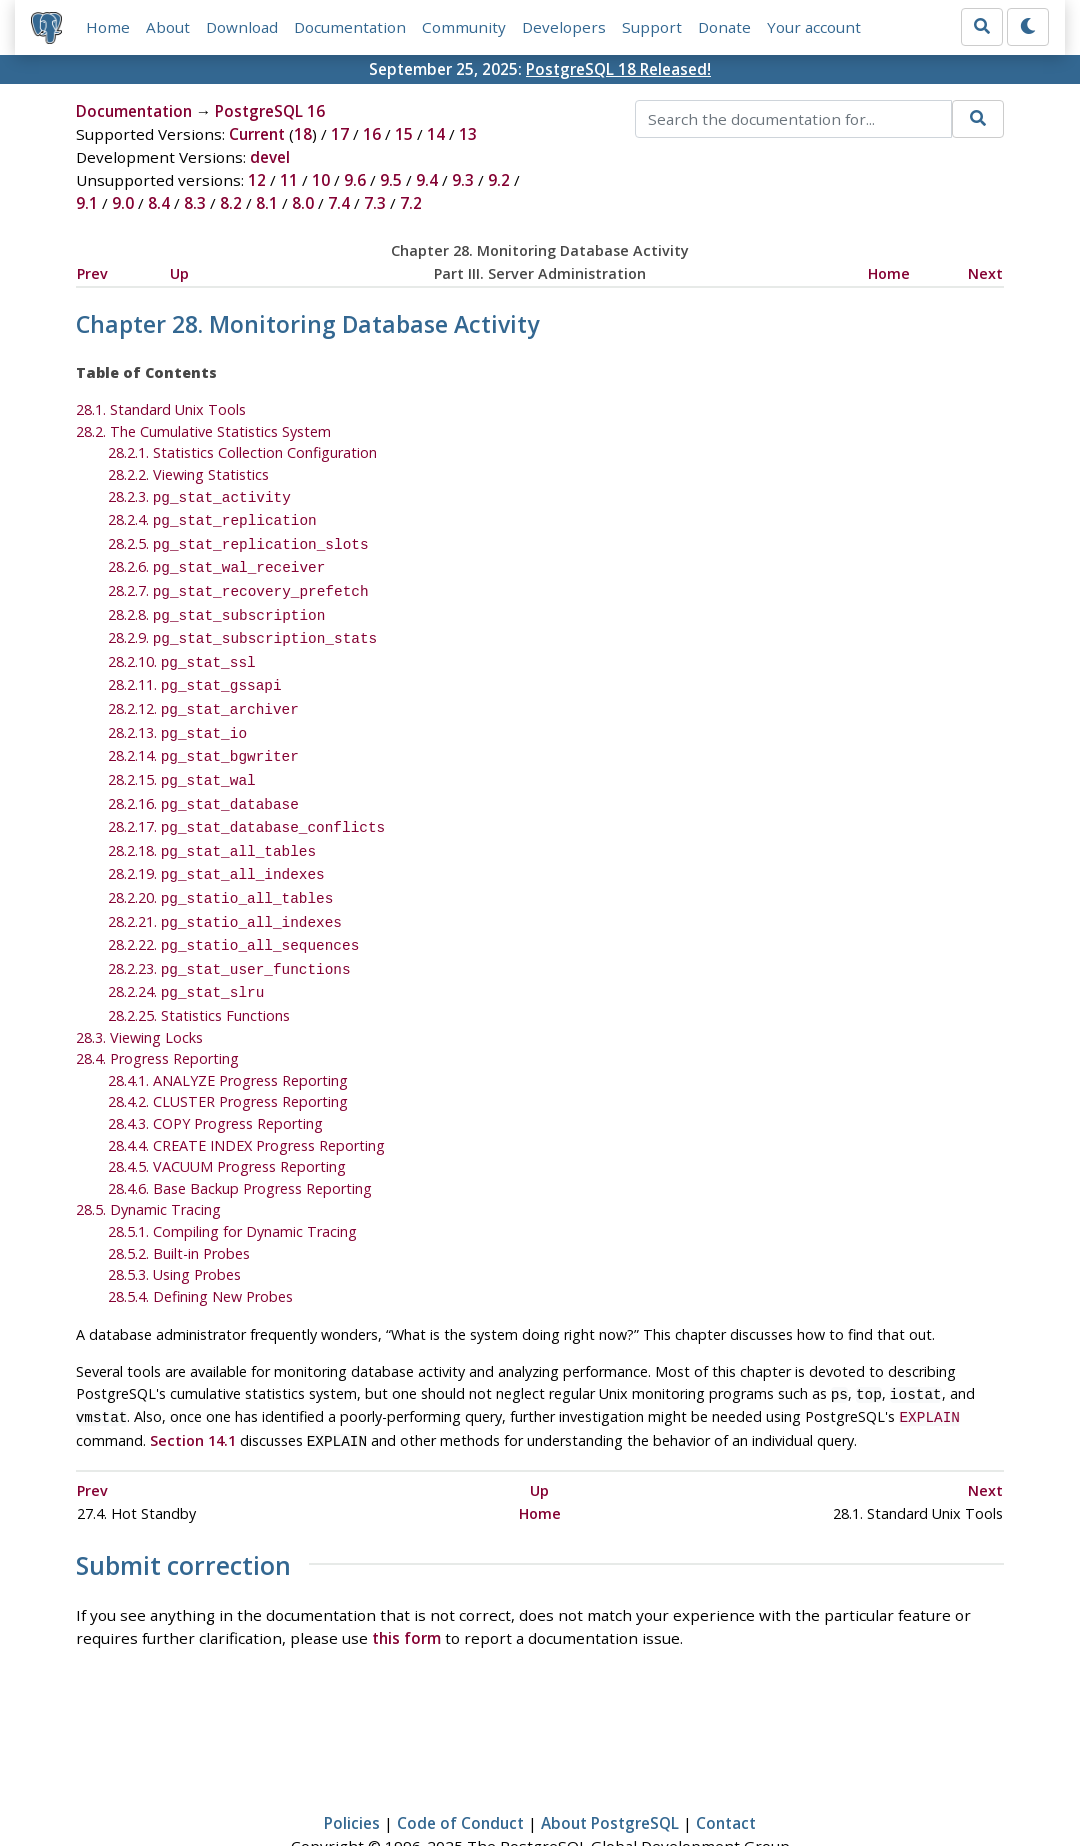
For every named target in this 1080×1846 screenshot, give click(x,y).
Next (985, 273)
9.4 (427, 180)
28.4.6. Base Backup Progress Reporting (240, 1144)
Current (257, 134)
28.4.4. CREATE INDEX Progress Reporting (246, 1101)
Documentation (350, 27)
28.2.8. (217, 604)
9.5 (391, 180)
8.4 (159, 203)
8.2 (231, 203)
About (168, 27)
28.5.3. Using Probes (174, 1230)
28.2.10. (182, 647)
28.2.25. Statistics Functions (199, 971)
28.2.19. (216, 841)
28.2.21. (225, 885)
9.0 (123, 203)
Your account (814, 27)
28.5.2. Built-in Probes (179, 1209)
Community (464, 27)
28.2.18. (212, 820)
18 (303, 134)
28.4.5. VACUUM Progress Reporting (227, 1122)
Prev (92, 273)
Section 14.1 (193, 1392)
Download (242, 27)
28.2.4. (212, 517)
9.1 (87, 203)
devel (270, 157)
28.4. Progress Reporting (157, 1014)
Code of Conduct (460, 1773)
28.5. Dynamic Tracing (148, 1165)
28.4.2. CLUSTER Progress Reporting (228, 1057)
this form (406, 1588)
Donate (724, 27)
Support (652, 27)
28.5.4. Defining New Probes (200, 1252)
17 (340, 134)
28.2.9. (243, 625)
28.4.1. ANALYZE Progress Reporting (228, 1036)
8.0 (303, 203)
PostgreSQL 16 (270, 111)
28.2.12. (203, 690)
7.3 (375, 203)
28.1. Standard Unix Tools (161, 409)
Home (108, 27)
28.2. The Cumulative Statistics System (203, 431)
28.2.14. (203, 733)
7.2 (411, 203)
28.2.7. (238, 582)
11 (289, 180)
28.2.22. (234, 906)
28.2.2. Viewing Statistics (188, 474)
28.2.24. (186, 949)
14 (436, 134)
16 (372, 134)
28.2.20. (221, 863)
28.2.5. (238, 539)
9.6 (355, 180)
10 (321, 180)
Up (179, 273)
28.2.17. (247, 798)
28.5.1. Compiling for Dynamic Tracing (232, 1187)
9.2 (499, 180)
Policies (352, 1773)
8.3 (195, 203)
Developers (564, 27)
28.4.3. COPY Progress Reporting (215, 1079)
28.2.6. (217, 560)
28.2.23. (229, 928)
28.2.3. (199, 496)
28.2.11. (195, 668)
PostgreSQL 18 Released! (618, 69)
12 (257, 180)
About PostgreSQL (610, 1773)
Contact (726, 1773)
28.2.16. (203, 777)
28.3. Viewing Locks (139, 993)
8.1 (267, 203)
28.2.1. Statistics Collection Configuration (242, 452)
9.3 (463, 180)
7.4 (339, 203)
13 (468, 134)
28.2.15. (182, 755)
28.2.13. (177, 712)
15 (404, 134)
